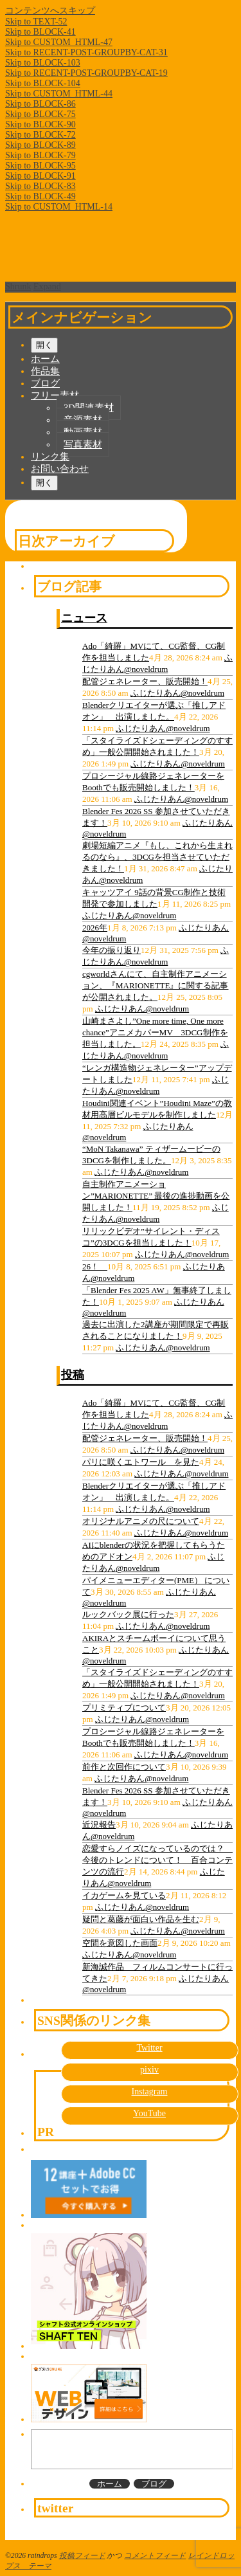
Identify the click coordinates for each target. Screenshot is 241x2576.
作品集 (45, 371)
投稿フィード (82, 2556)
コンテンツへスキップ (50, 10)
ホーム (45, 359)
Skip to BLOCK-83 (40, 186)
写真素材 (83, 444)
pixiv (149, 2069)
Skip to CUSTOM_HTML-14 (58, 207)
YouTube (149, 2113)
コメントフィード (155, 2556)
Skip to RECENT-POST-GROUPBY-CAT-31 (86, 52)
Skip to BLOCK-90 (40, 124)
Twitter (149, 2048)
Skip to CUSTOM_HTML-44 (58, 93)
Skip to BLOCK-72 (40, 135)
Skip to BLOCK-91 (40, 176)
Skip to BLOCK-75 (40, 114)
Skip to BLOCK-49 (40, 196)
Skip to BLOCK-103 (42, 63)
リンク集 (50, 456)
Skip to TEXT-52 (36, 21)
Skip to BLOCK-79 (40, 155)
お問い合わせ (60, 469)
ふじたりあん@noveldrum (177, 693)
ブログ (45, 383)
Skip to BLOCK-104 (42, 83)
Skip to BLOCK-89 (40, 145)
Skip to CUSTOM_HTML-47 (58, 42)
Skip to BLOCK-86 (40, 104)
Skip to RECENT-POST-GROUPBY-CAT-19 (86, 73)
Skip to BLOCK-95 (40, 165)
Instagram (150, 2091)
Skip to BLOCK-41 (40, 32)
